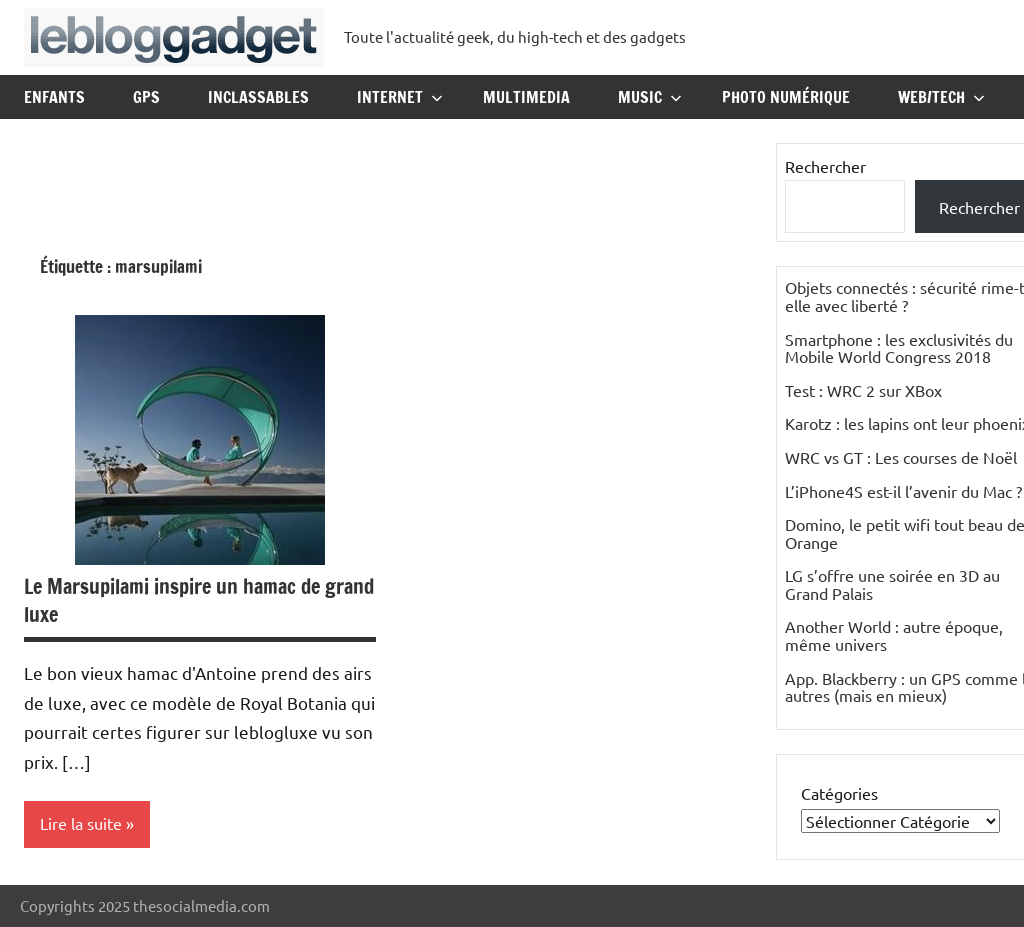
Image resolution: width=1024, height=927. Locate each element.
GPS (146, 97)
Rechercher (825, 166)
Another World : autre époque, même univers (894, 635)
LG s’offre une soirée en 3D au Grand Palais (892, 584)
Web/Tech (941, 97)
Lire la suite (81, 824)
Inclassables (258, 97)
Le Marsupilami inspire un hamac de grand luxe (199, 600)
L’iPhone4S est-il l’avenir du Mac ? (903, 491)
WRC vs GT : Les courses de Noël (901, 457)
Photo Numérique (786, 97)
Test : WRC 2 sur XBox (863, 390)
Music (650, 97)
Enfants (54, 97)
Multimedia (526, 97)
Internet (400, 97)
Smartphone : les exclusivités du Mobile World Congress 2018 (899, 348)
